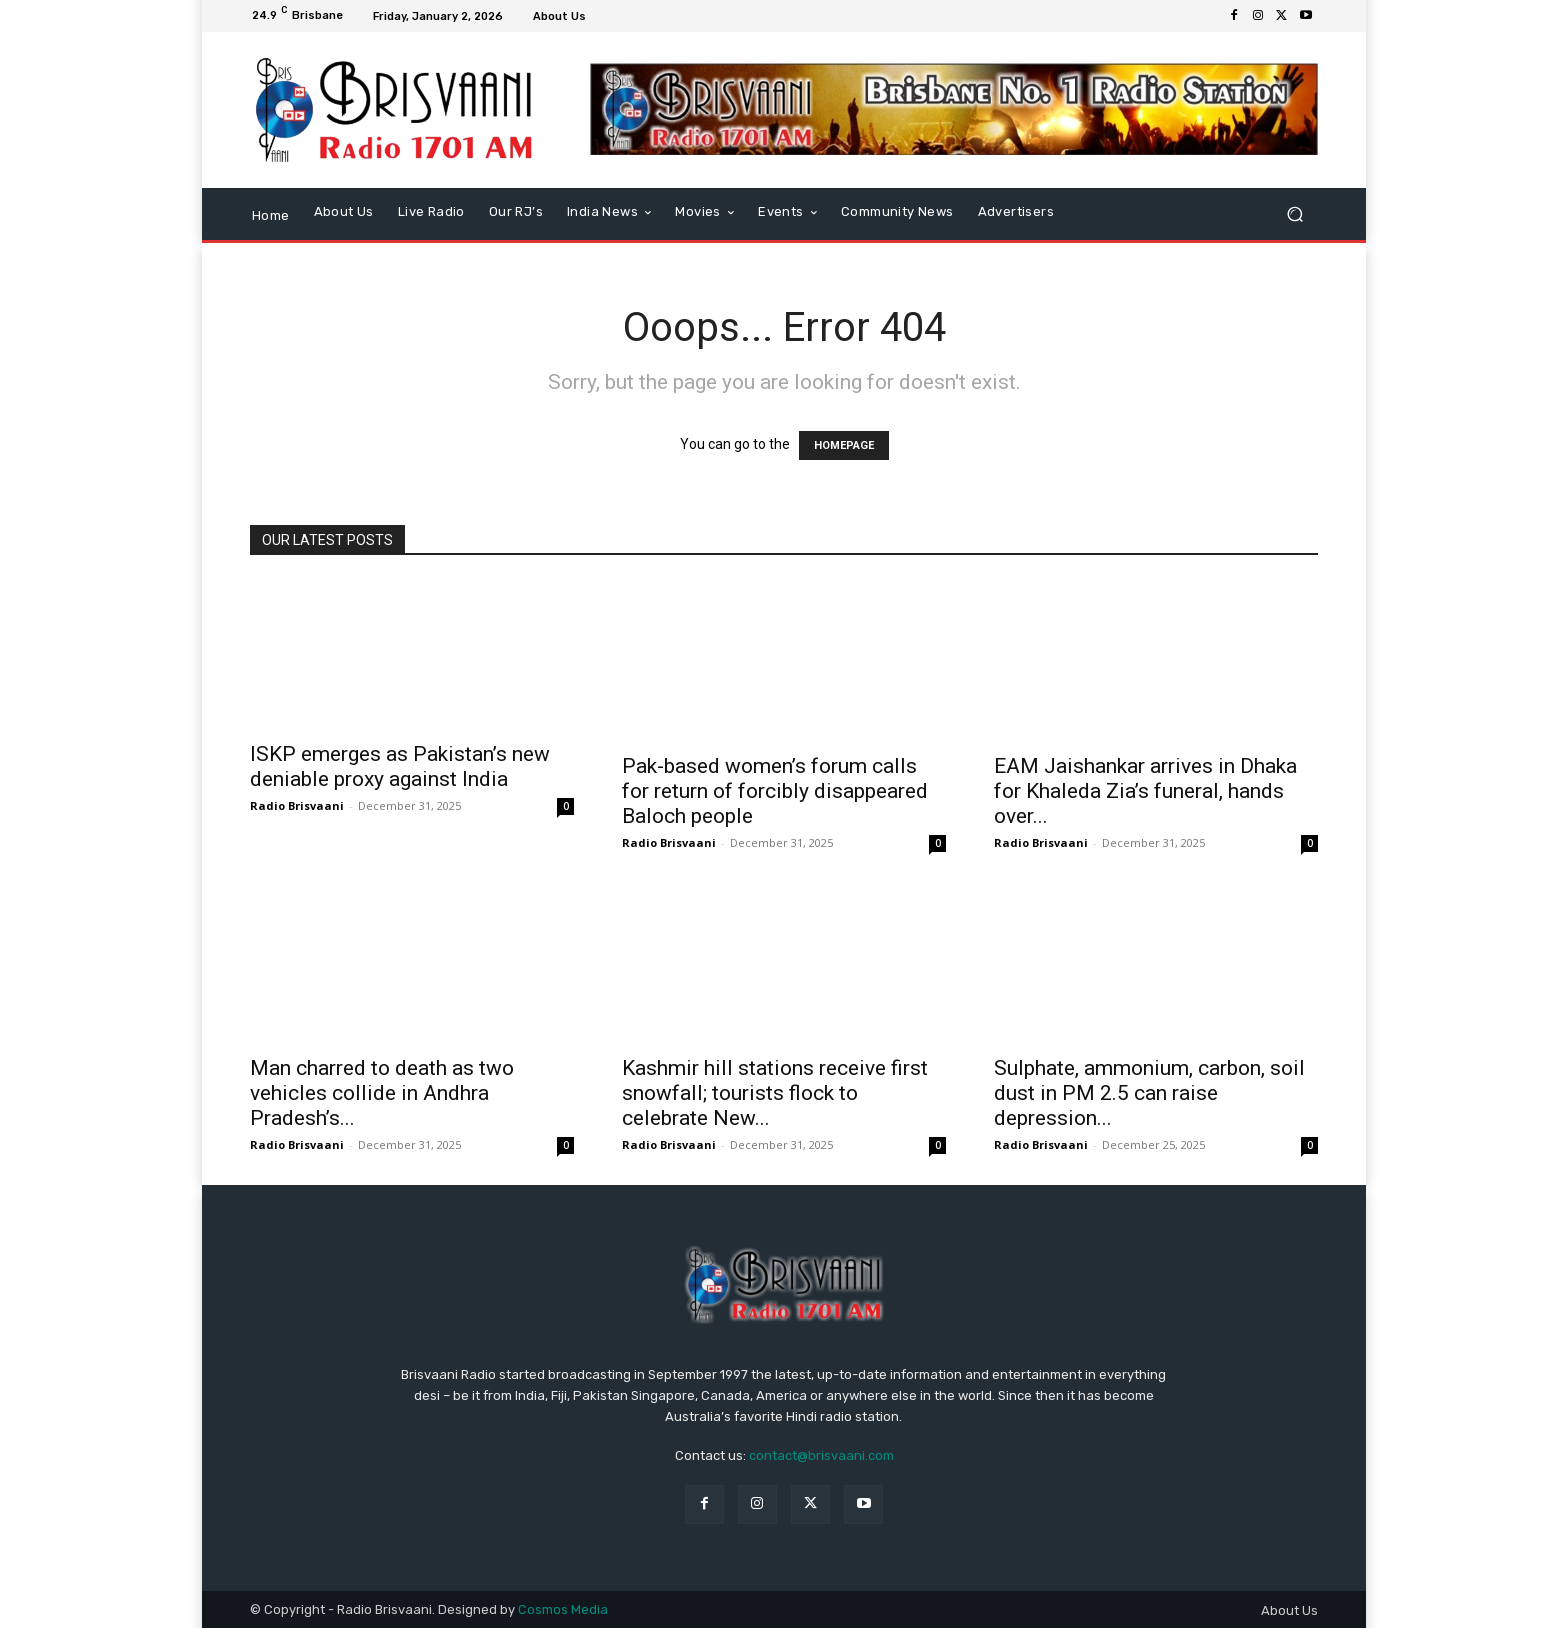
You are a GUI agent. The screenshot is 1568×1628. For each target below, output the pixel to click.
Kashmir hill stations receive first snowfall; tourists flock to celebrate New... (775, 1093)
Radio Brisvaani (297, 805)
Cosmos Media (563, 1609)
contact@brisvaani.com (821, 1455)
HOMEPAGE (844, 445)
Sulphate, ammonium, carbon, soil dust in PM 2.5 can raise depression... (1149, 1093)
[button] (1294, 213)
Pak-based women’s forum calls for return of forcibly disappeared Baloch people (775, 791)
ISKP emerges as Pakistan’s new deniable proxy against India (400, 766)
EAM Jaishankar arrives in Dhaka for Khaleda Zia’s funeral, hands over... (1145, 791)
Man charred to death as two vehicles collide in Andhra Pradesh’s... (382, 1093)
